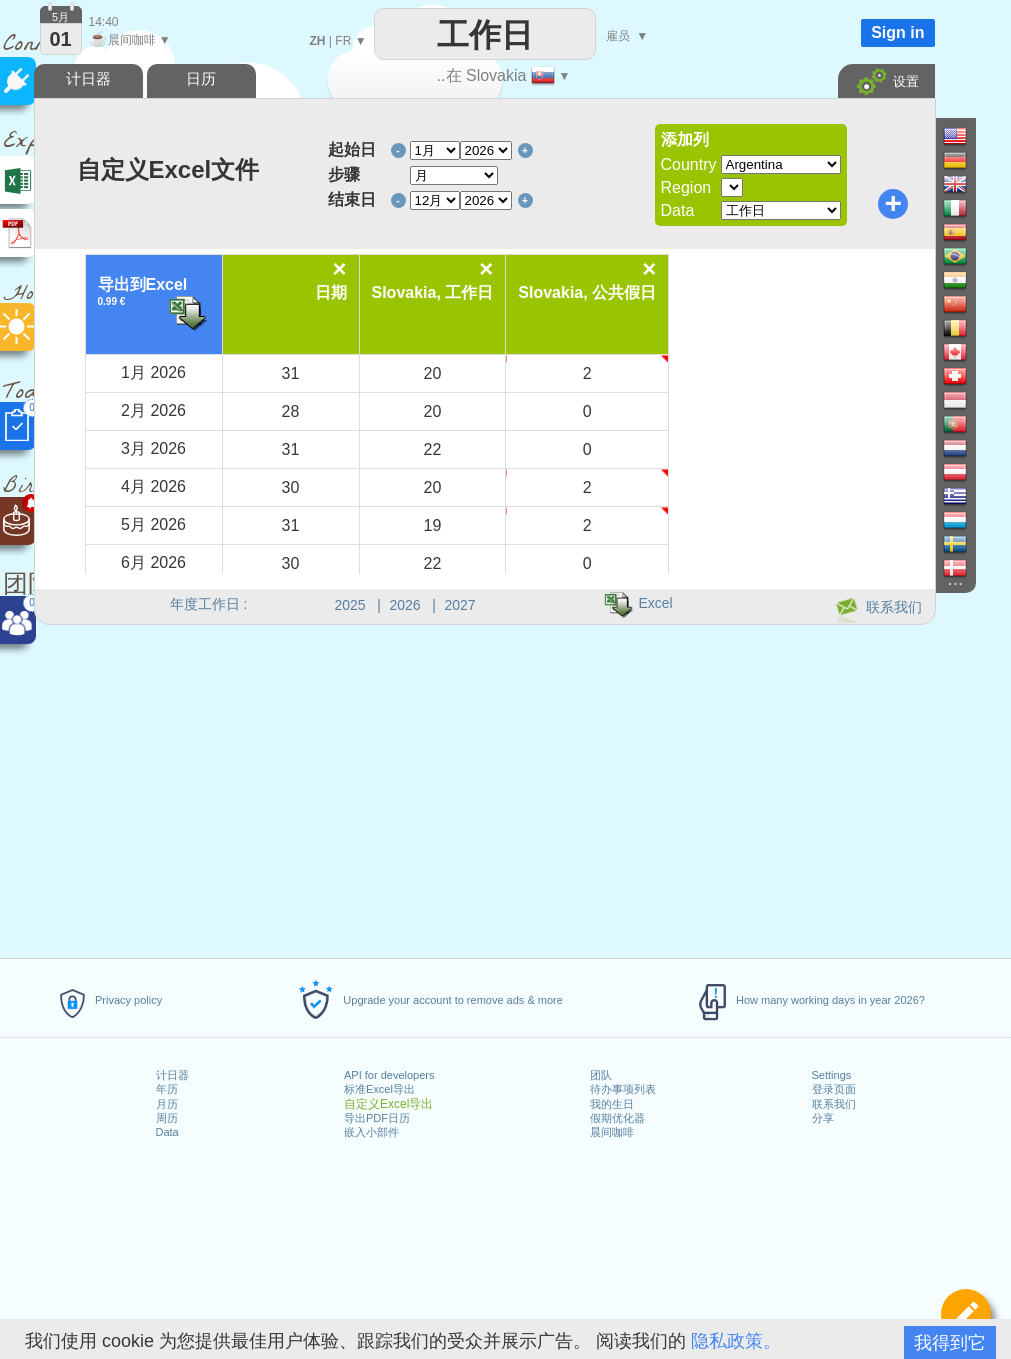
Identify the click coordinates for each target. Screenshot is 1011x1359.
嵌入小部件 (371, 1132)
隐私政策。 (736, 1341)
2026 (405, 605)
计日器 (172, 1075)
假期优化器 (617, 1118)
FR (343, 41)
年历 (167, 1089)
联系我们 (834, 1104)
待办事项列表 (623, 1089)
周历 (167, 1118)
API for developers (389, 1075)
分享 (823, 1118)
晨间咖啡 (612, 1132)
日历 (201, 78)
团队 (601, 1075)
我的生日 (612, 1104)
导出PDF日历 (377, 1118)
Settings (832, 1075)
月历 (167, 1104)
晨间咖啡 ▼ (130, 40)
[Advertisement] (484, 788)
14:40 (104, 22)
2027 (460, 605)
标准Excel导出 (379, 1089)
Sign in (897, 32)
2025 (350, 605)
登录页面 (834, 1089)
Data (167, 1132)
